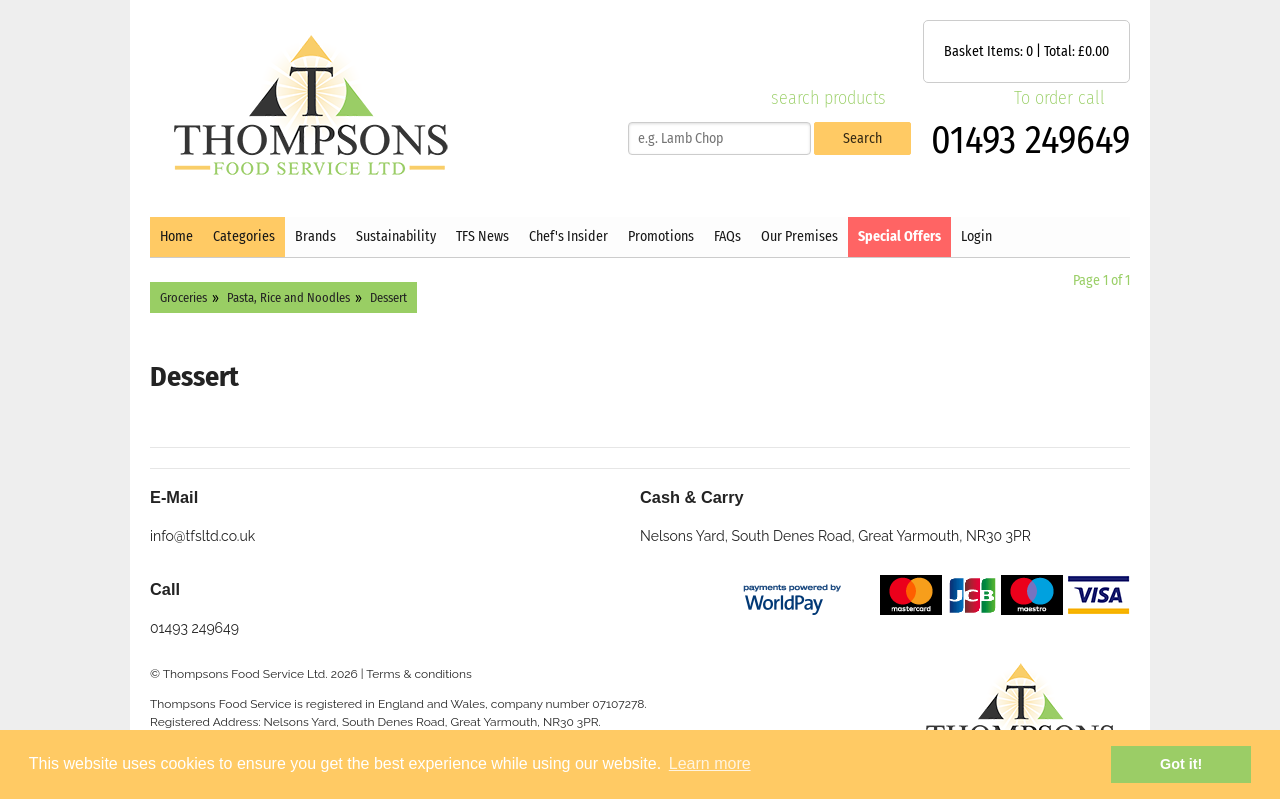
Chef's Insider (568, 236)
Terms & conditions (419, 674)
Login (976, 236)
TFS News (482, 236)
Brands (315, 236)
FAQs (727, 236)
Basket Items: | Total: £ (1026, 51)
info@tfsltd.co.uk (202, 536)
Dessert (388, 297)
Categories (244, 236)
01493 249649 (1030, 140)
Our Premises (799, 236)
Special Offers (899, 236)
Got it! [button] (1181, 764)
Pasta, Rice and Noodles (288, 297)
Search (862, 138)
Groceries (183, 297)
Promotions (661, 236)
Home (176, 236)
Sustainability (396, 236)
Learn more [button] (710, 763)
